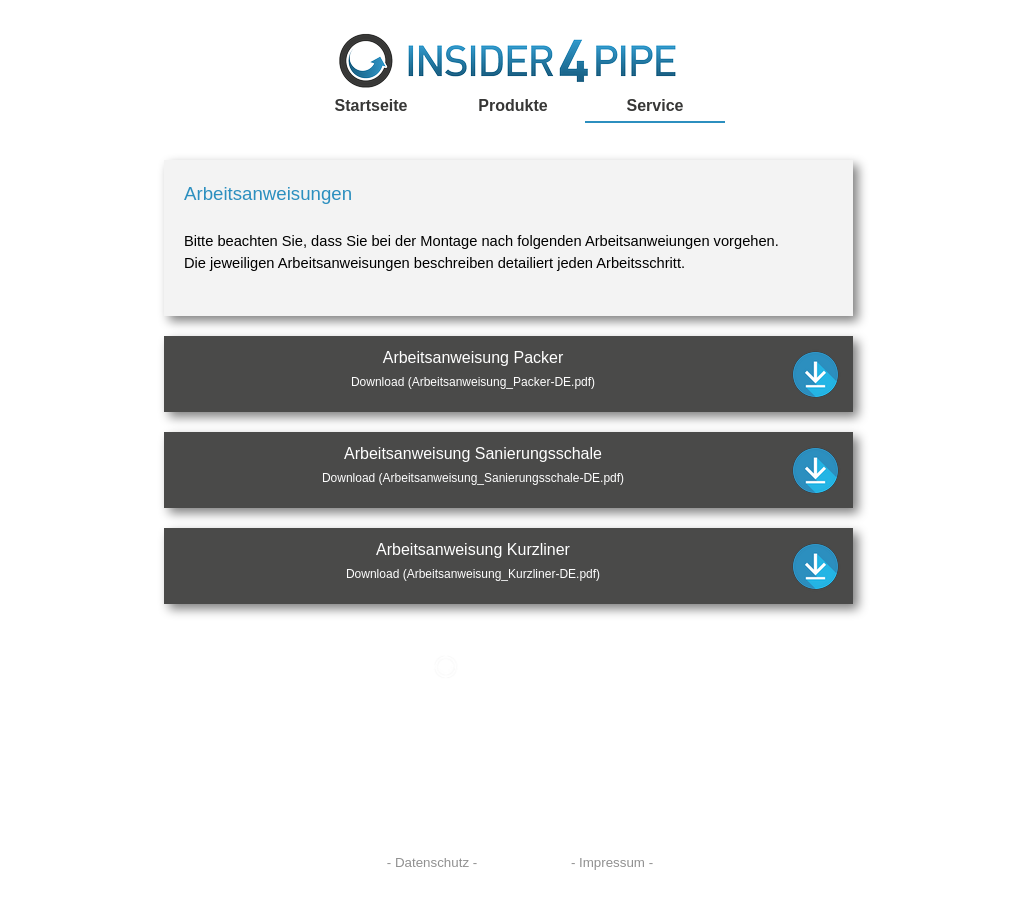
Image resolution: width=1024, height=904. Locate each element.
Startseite (371, 105)
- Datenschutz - (432, 862)
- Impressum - (612, 862)
